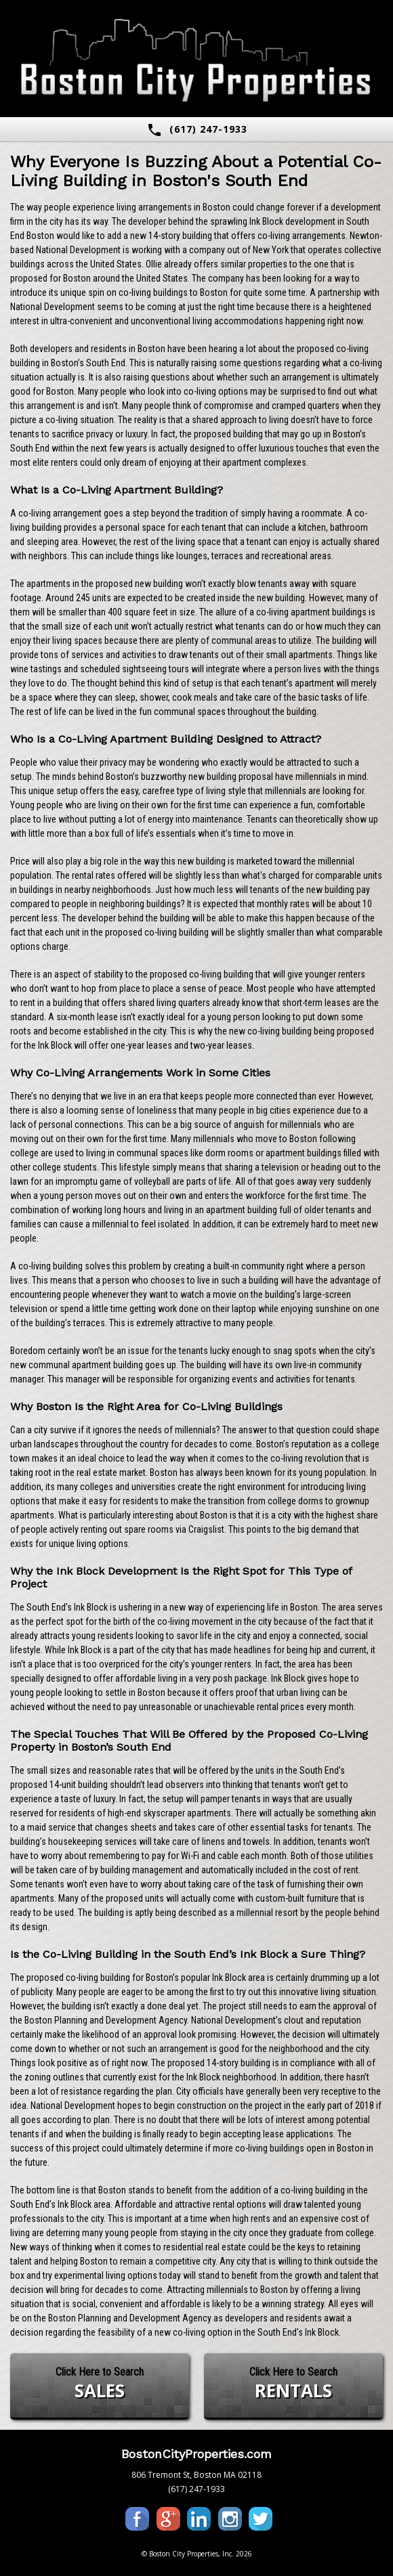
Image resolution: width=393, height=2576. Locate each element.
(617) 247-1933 (196, 130)
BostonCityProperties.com (196, 2454)
